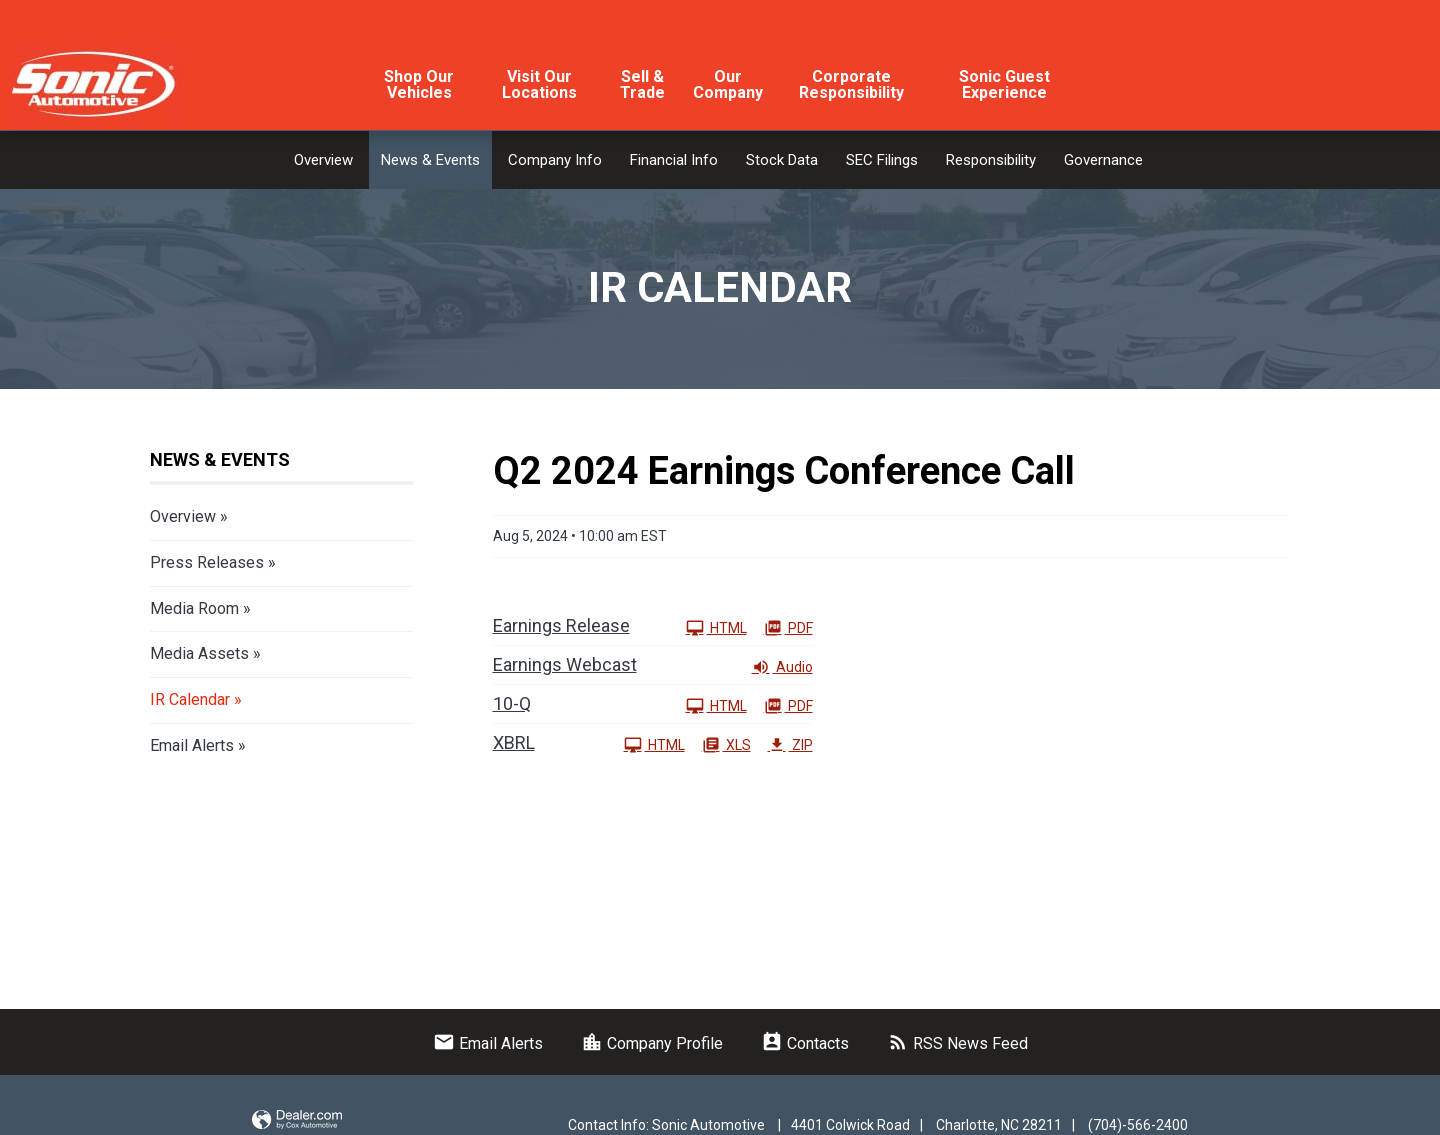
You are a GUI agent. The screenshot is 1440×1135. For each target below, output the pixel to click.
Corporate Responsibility (851, 84)
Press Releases (207, 562)
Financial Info (674, 160)
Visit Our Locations (539, 84)
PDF (788, 627)
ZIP (790, 744)
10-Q (512, 703)
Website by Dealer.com (297, 1120)
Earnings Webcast (565, 664)
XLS (726, 744)
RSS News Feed (957, 1043)
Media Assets (199, 653)
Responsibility (991, 160)
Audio (782, 666)
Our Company (728, 84)
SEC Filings (882, 160)
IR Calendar (190, 699)
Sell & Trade (642, 84)
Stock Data (782, 160)
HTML (716, 627)
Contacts (805, 1043)
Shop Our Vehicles (419, 84)
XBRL (514, 742)
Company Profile (652, 1043)
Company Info (555, 160)
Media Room (194, 608)
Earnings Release (561, 625)
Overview (323, 160)
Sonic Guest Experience (1004, 84)
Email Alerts (192, 745)
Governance (1103, 160)
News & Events (430, 160)
